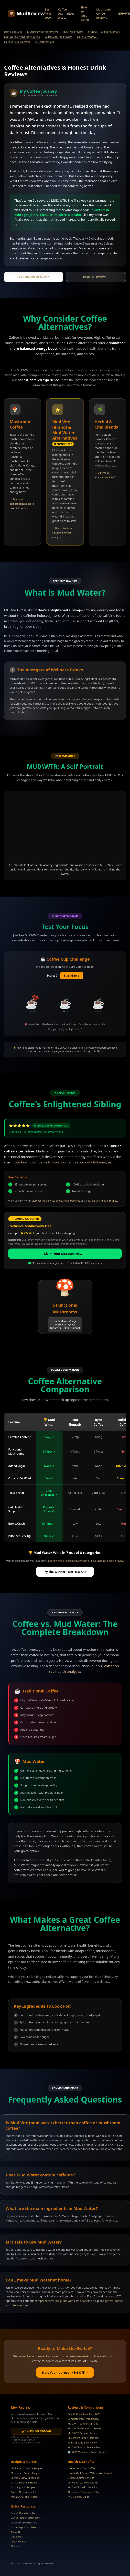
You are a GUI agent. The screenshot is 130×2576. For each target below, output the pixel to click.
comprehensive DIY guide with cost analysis (62, 2301)
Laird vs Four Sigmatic (17, 41)
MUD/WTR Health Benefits (82, 2487)
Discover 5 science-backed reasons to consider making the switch (61, 2356)
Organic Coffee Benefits (81, 2477)
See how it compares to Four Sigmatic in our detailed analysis (63, 1162)
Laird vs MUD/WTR (88, 36)
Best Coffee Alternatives (24, 2513)
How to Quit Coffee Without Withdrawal (90, 2473)
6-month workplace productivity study (66, 1560)
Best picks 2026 (13, 31)
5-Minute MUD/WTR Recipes (26, 2468)
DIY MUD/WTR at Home (24, 2482)
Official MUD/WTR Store (24, 2522)
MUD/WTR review (73, 31)
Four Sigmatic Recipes (23, 2487)
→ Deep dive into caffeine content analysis (62, 532)
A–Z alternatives (44, 41)
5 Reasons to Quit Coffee (81, 2468)
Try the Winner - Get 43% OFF (65, 1572)
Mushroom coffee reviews (42, 31)
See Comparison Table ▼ (33, 276)
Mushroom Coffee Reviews (106, 13)
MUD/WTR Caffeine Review (82, 2433)
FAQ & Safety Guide (78, 2496)
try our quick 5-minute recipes (100, 1200)
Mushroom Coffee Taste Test (83, 2437)
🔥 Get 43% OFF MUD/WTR (36, 2431)
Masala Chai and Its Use (24, 2496)
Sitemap (15, 2546)
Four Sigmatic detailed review (107, 1560)
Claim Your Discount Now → (65, 1254)
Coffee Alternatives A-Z (23, 2492)
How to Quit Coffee (88, 14)
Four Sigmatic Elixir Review (82, 2442)
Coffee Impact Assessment (25, 2517)
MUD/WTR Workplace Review (84, 2447)
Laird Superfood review (58, 36)
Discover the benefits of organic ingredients (55, 1200)
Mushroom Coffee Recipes (25, 2473)
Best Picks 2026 (51, 13)
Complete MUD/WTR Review (83, 2418)
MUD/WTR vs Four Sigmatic (104, 31)
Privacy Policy (18, 2541)
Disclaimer (17, 2536)
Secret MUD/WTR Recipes (25, 2477)
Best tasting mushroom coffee (22, 36)
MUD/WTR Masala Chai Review (85, 2428)
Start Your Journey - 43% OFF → (65, 2372)
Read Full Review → (96, 277)
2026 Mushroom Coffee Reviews (87, 2452)
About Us (16, 2532)
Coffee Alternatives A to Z (69, 13)
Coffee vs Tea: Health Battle (83, 2482)
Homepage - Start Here (23, 2527)
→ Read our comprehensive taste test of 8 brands (22, 504)
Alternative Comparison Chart (84, 2492)
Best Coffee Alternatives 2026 (84, 2414)
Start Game (71, 975)
